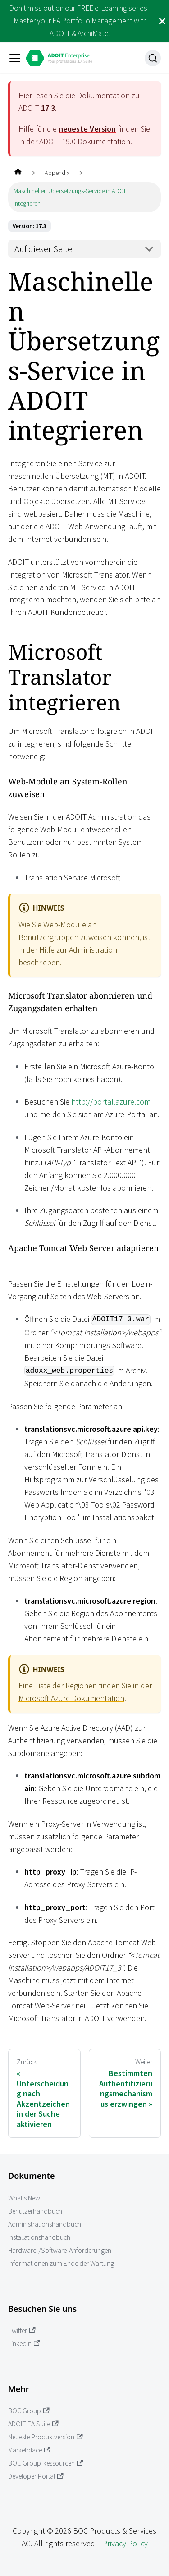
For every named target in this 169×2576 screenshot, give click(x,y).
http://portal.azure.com (111, 1101)
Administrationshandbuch (44, 2224)
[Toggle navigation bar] (15, 58)
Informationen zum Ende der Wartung (61, 2263)
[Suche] (153, 58)
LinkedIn (24, 2343)
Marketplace (29, 2450)
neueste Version (87, 129)
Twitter (22, 2330)
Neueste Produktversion (45, 2437)
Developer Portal (36, 2476)
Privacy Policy (125, 2543)
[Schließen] (162, 21)
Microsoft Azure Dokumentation (71, 1698)
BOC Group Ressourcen (45, 2463)
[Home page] (17, 173)
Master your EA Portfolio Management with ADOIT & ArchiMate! (80, 27)
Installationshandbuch (39, 2237)
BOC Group (29, 2410)
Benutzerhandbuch (35, 2211)
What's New (24, 2198)
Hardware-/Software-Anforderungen (59, 2250)
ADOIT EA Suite (33, 2424)
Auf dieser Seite (43, 249)
